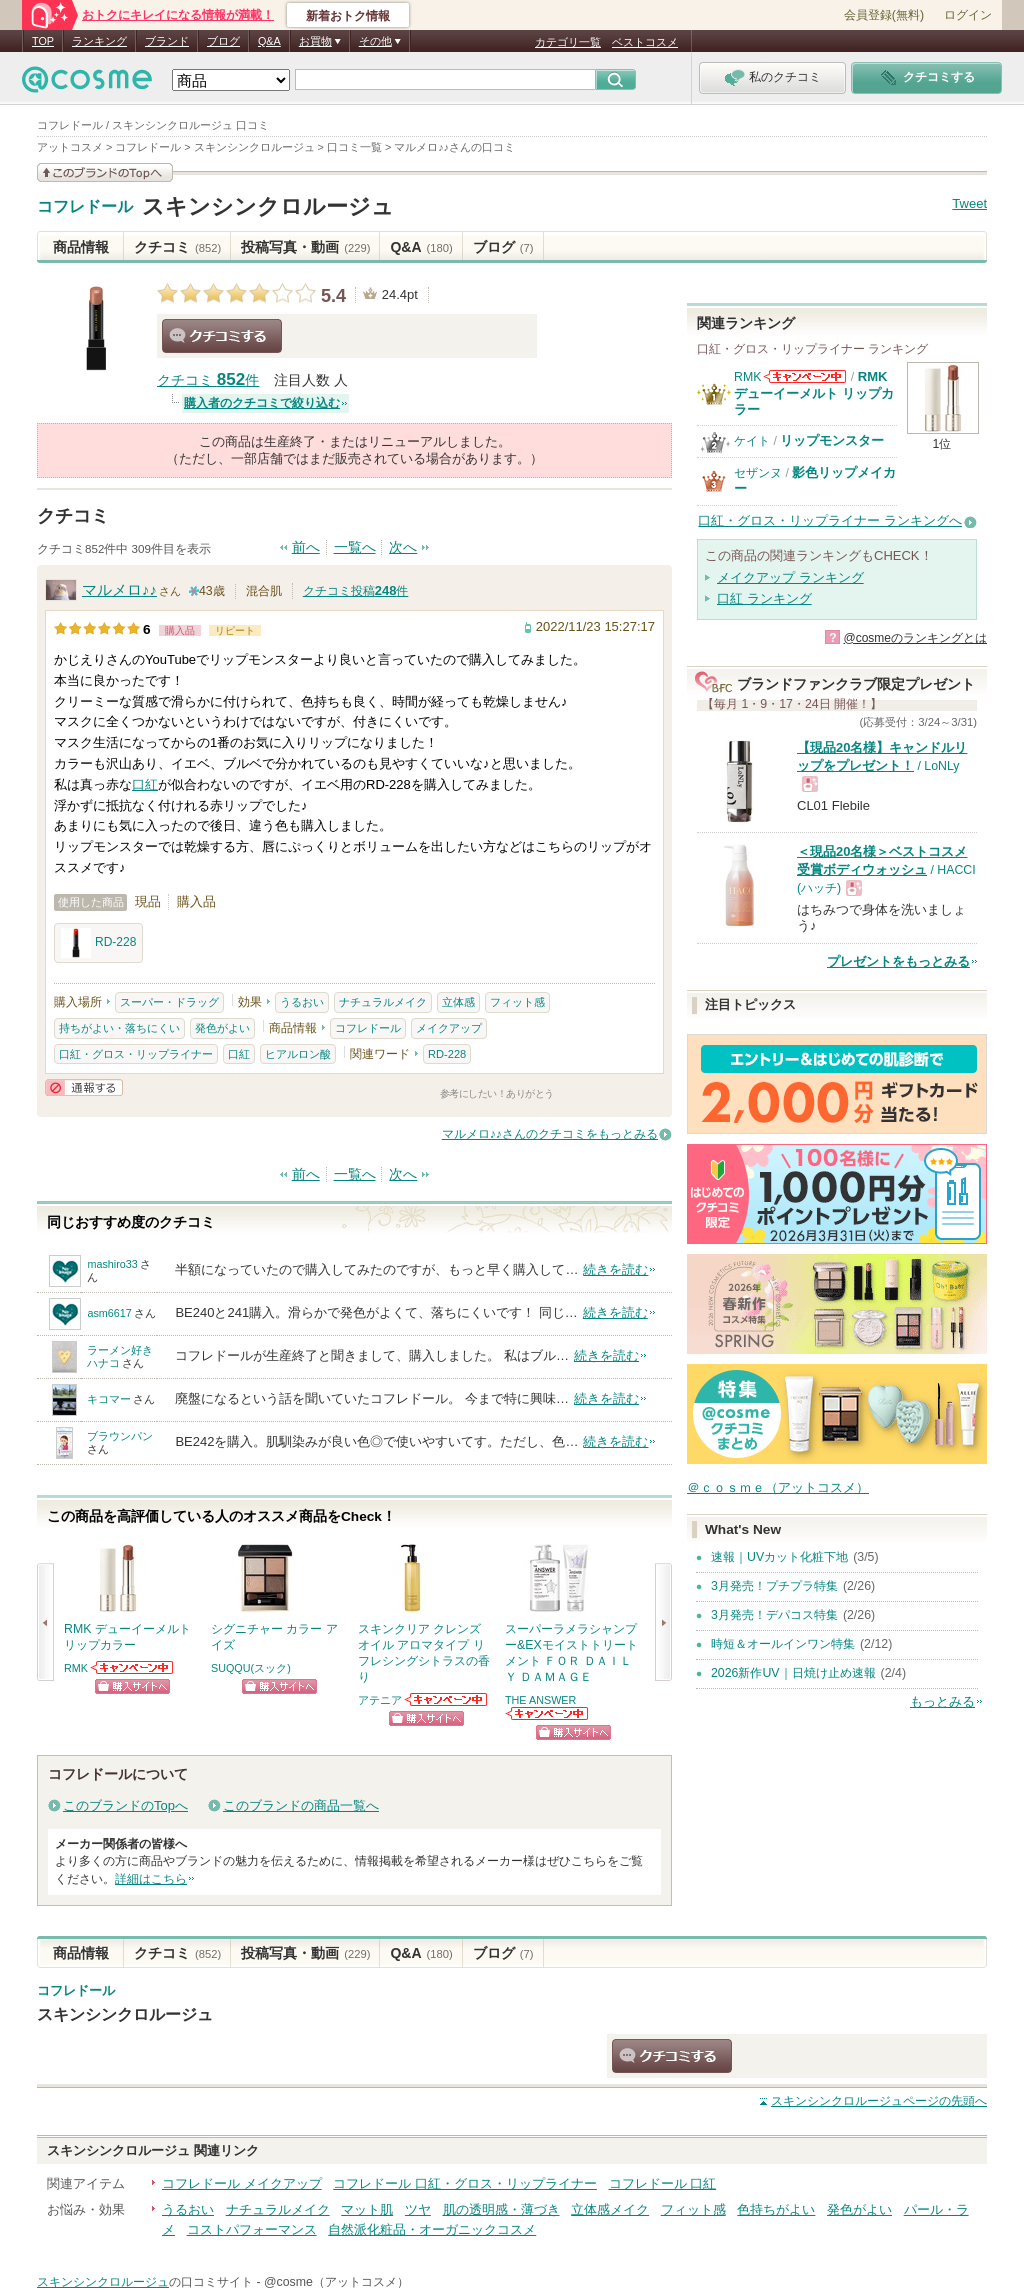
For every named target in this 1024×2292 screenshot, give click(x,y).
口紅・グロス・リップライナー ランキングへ (830, 520)
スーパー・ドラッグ (169, 1002)
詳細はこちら (151, 1879)
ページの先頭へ (879, 2101)
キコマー (109, 1399)
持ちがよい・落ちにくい (119, 1028)
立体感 (458, 1002)
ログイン (968, 15)
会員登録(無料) (884, 15)
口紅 (145, 784)
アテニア (380, 1700)
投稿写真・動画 (305, 247)
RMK (76, 1668)
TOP (43, 41)
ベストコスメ (645, 42)
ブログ (223, 41)
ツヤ (418, 2209)
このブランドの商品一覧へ (301, 1805)
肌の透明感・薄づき (501, 2209)
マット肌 (367, 2209)
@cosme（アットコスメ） (336, 2282)
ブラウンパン (120, 1436)
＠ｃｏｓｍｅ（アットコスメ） (778, 1487)
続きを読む (615, 1269)
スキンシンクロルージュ (268, 206)
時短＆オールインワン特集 (783, 1644)
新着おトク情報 (348, 16)
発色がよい (222, 1028)
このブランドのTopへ (125, 1805)
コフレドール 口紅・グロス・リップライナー (465, 2183)
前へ (306, 547)
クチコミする (222, 336)
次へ (403, 547)
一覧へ (355, 547)
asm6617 (109, 1313)
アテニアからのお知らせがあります (447, 1699)
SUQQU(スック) (251, 1668)
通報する (84, 1087)
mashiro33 (112, 1264)
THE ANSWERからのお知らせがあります (548, 1713)
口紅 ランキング (764, 598)
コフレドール (85, 207)
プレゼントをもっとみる (898, 961)
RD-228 (98, 943)
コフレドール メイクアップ (242, 2183)
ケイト (752, 441)
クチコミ (177, 247)
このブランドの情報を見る (105, 172)
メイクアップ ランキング (790, 577)
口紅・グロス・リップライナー (136, 1054)
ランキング (99, 41)
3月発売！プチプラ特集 (774, 1586)
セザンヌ (758, 473)
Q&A (269, 41)
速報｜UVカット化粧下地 (779, 1557)
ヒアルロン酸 (298, 1054)
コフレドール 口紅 (663, 2183)
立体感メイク (610, 2209)
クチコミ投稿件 (356, 591)
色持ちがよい (776, 2209)
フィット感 (517, 1002)
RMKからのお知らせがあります (133, 1667)
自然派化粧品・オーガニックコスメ (432, 2229)
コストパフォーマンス (252, 2229)
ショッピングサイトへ (132, 1686)
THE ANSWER (540, 1700)
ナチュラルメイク (383, 1002)
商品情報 (81, 247)
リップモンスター (832, 440)
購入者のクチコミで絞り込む (262, 403)
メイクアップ (449, 1028)
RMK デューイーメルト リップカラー (814, 393)
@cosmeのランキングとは (915, 638)
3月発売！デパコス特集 (774, 1615)
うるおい (302, 1002)
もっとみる (942, 1701)
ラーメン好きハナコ (120, 1356)
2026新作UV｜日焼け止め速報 (793, 1673)
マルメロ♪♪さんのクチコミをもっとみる (550, 1134)
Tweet (969, 203)
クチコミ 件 (208, 380)
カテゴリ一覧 (568, 42)
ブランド (167, 41)
